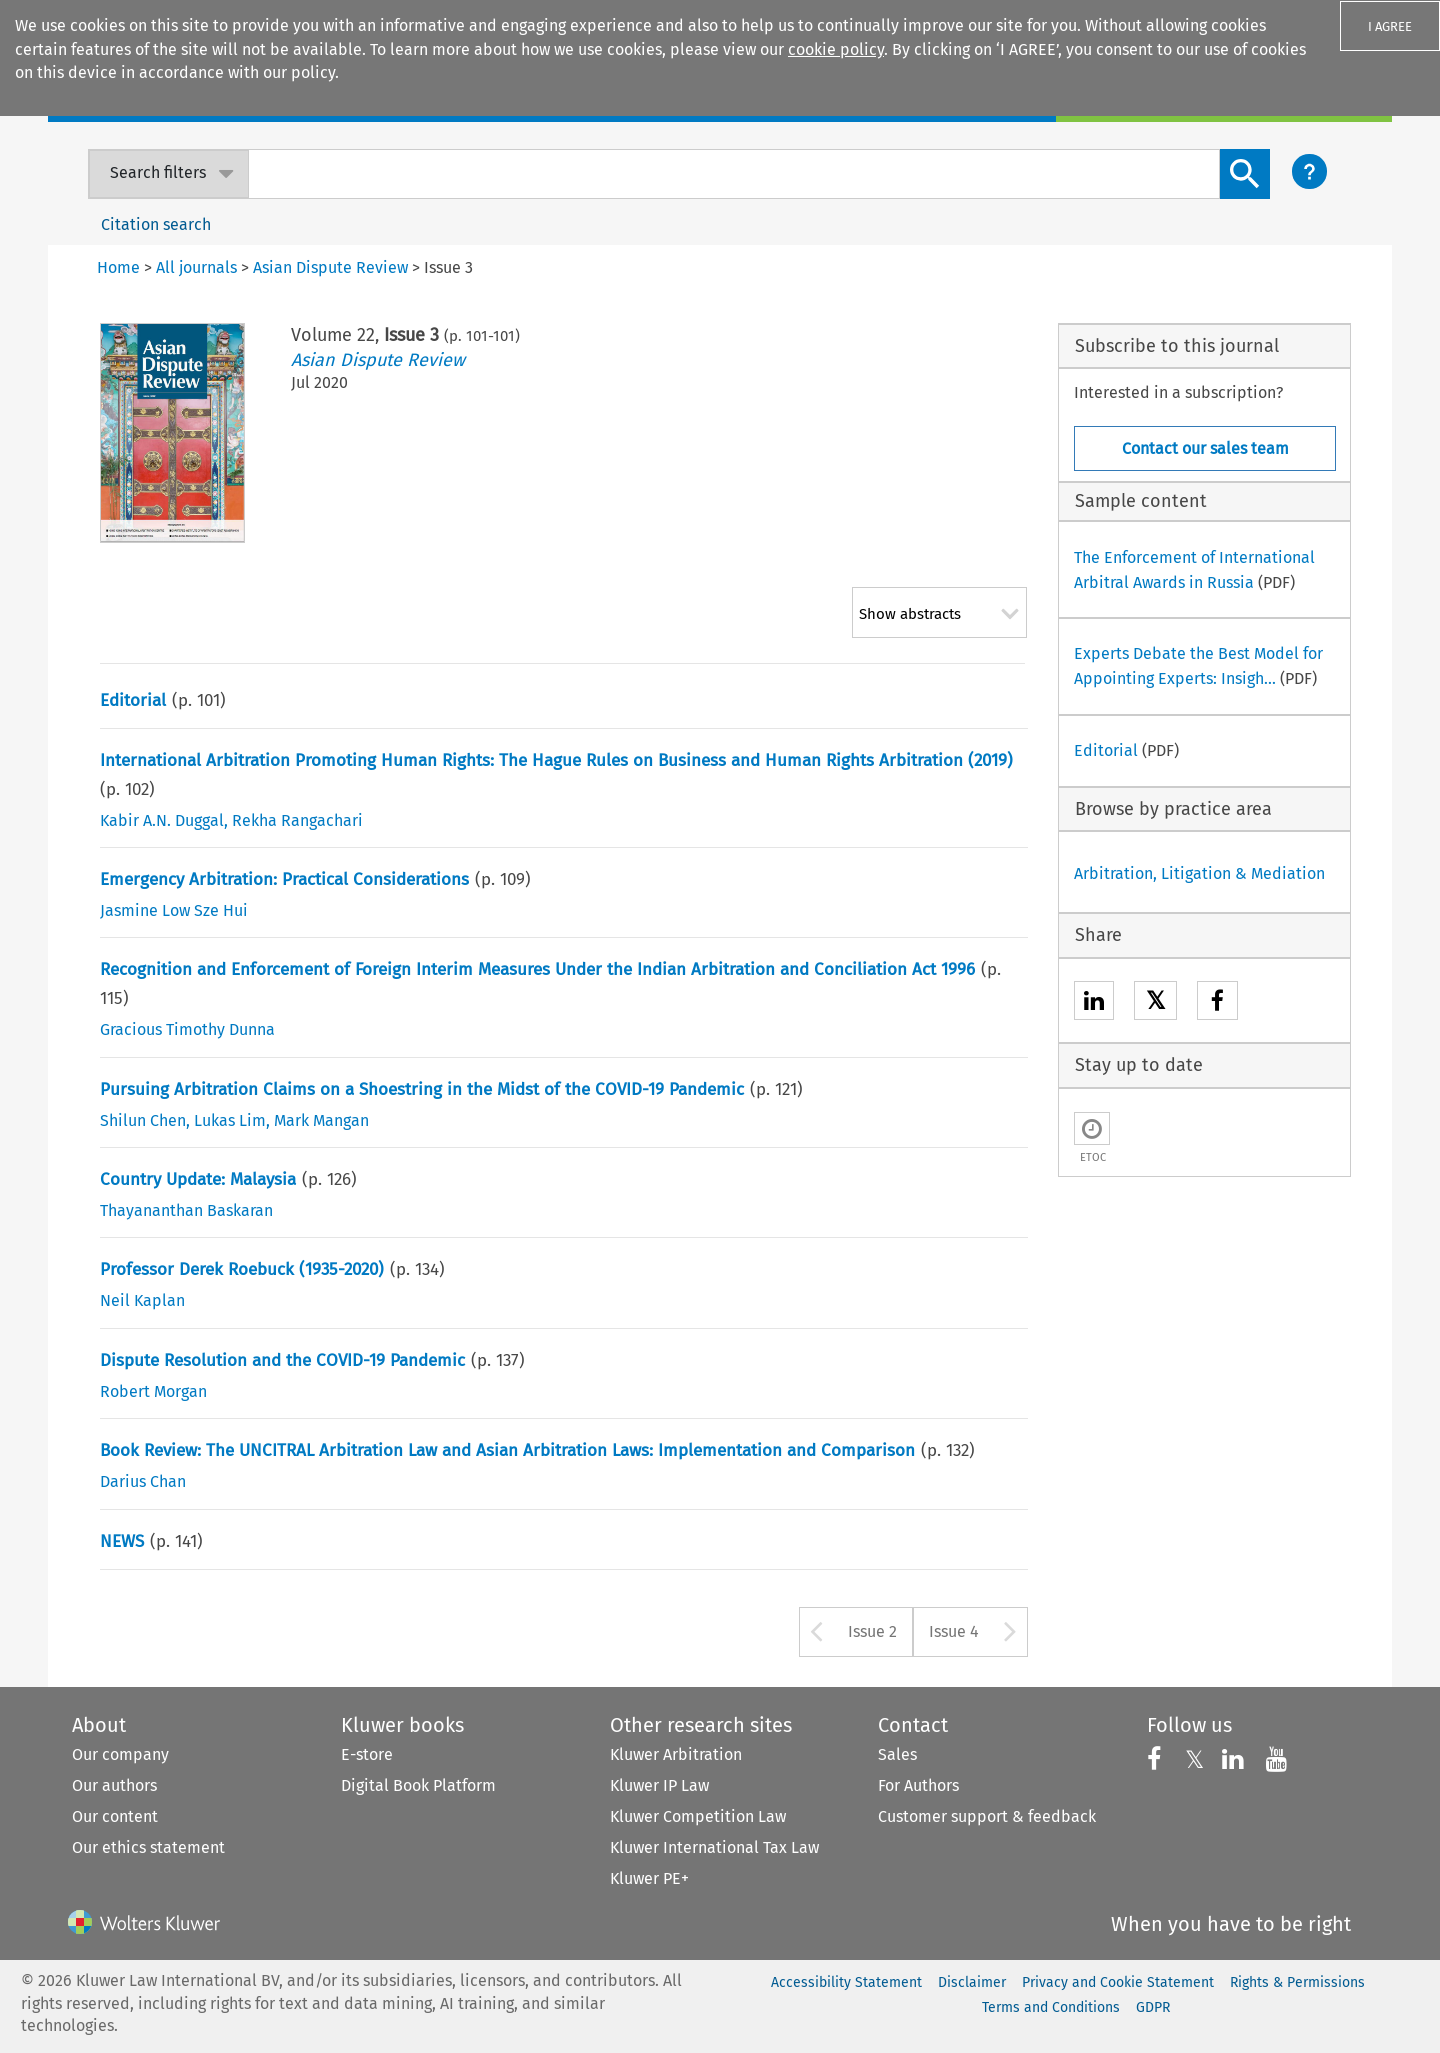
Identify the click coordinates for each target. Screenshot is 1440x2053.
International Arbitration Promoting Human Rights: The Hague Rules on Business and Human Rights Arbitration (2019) (556, 760)
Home (118, 267)
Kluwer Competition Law (698, 1816)
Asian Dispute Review (378, 360)
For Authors (918, 1785)
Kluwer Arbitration (676, 1754)
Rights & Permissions (1297, 1982)
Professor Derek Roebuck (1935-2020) (242, 1269)
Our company (120, 1754)
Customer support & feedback (987, 1816)
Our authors (114, 1785)
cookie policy (836, 49)
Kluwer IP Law (659, 1785)
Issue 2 (872, 1631)
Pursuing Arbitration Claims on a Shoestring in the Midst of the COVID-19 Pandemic (422, 1089)
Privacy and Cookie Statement (1118, 1982)
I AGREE (1390, 26)
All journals (196, 267)
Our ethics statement (148, 1847)
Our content (115, 1816)
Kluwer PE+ (649, 1878)
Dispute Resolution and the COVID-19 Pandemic (282, 1360)
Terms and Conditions (1051, 2007)
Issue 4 (954, 1631)
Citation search (156, 224)
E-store (367, 1754)
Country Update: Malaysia (198, 1179)
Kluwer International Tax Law (714, 1847)
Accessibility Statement (846, 1982)
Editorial (133, 700)
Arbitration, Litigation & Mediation (1199, 873)
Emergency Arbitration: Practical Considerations (284, 879)
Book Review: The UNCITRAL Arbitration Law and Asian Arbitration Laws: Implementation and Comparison (507, 1450)
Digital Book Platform (418, 1785)
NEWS (122, 1541)
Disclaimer (972, 1982)
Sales (897, 1754)
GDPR (1153, 2007)
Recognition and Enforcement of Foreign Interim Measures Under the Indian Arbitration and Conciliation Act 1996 (537, 969)
